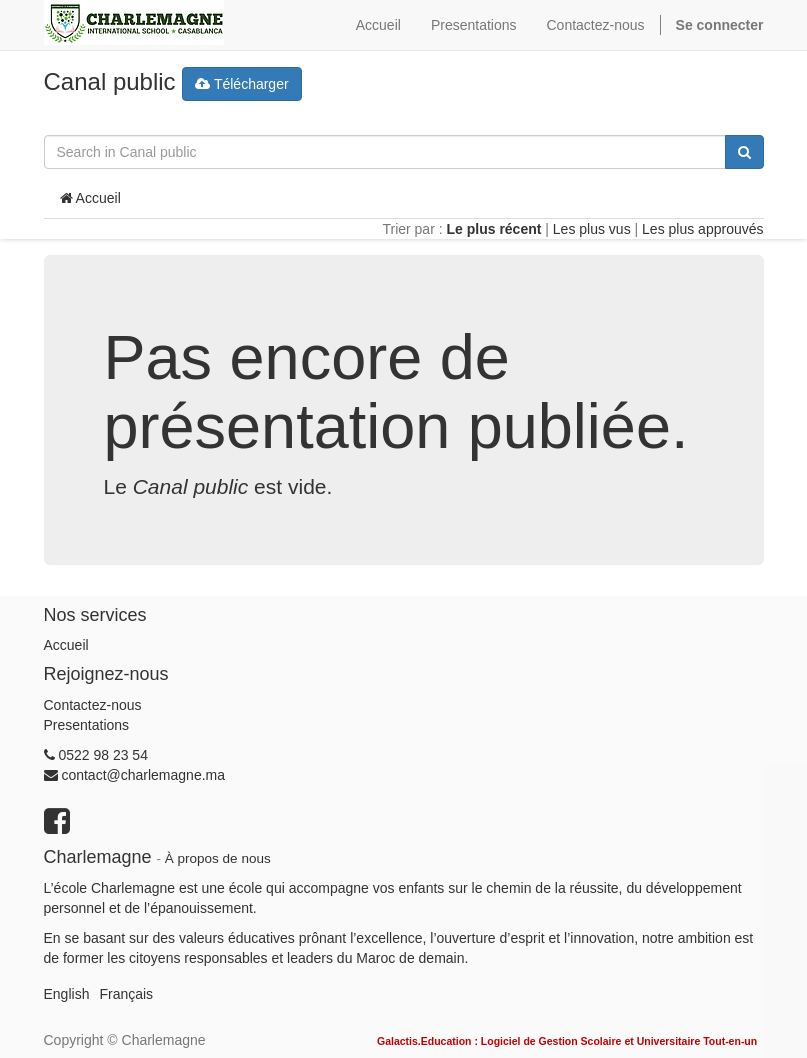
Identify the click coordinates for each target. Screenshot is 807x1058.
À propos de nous (218, 858)
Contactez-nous (93, 705)
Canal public (110, 81)
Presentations (87, 725)
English (67, 994)
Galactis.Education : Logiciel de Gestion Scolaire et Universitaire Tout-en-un (567, 1041)
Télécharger (241, 84)
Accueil (90, 198)
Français (126, 994)
